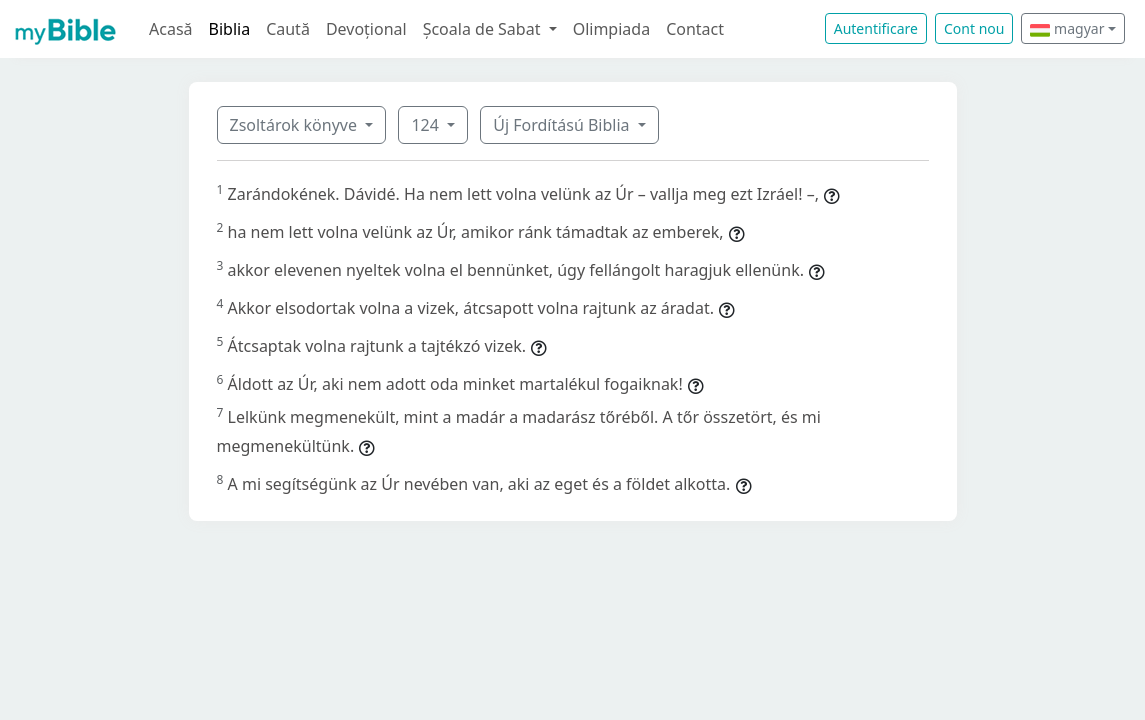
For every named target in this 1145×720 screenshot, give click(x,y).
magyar (1067, 28)
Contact (695, 29)
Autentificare (876, 28)
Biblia (230, 29)
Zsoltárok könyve (296, 125)
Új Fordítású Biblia (563, 125)
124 (427, 125)
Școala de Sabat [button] (484, 29)
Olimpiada (611, 29)
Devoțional (366, 29)
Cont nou (974, 28)
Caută (288, 29)
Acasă (171, 29)
